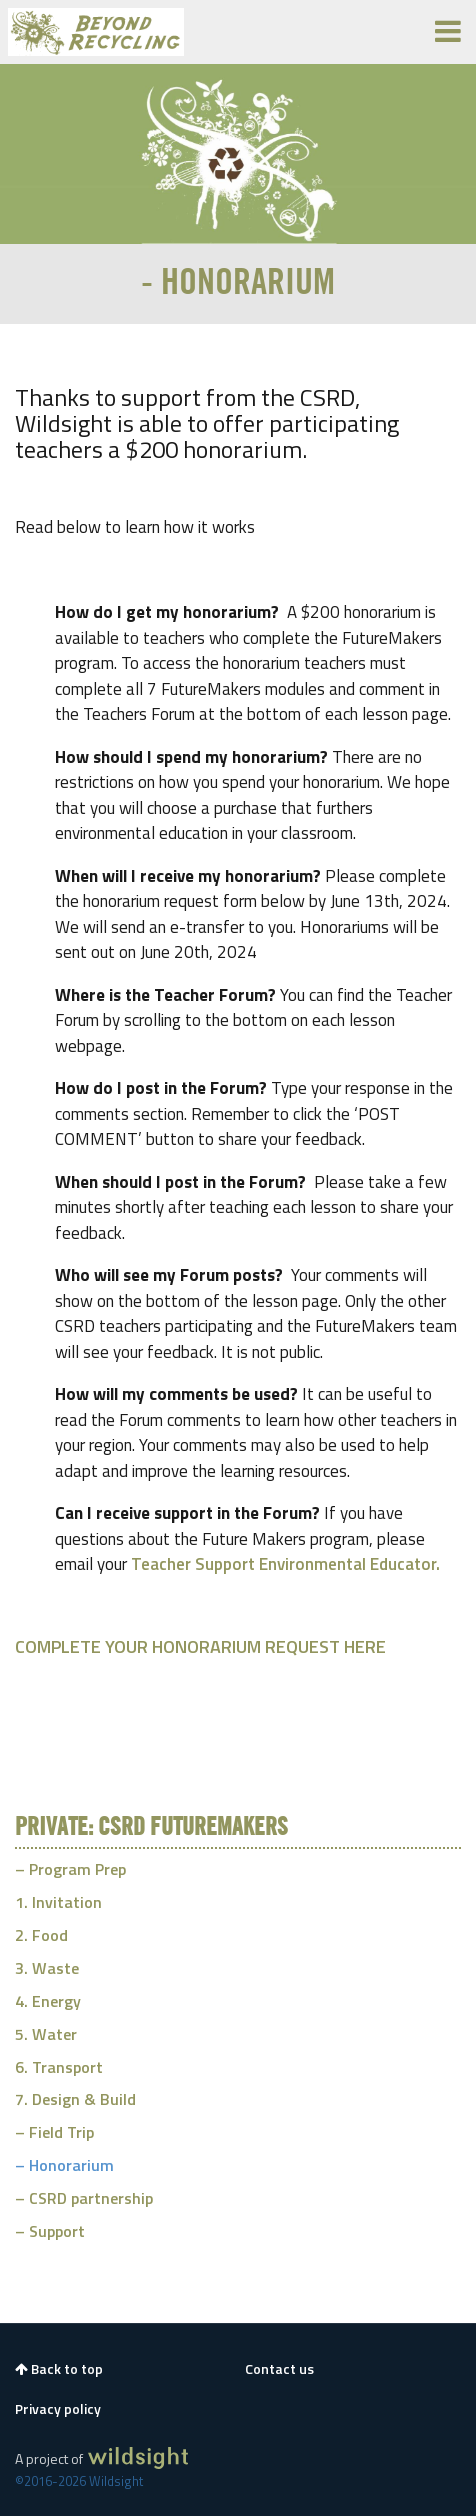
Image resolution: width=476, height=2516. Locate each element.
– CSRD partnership (84, 2198)
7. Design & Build (75, 2099)
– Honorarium (64, 2165)
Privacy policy (58, 2409)
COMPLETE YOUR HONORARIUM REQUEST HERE (200, 1646)
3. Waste (47, 1968)
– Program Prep (70, 1869)
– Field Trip (54, 2132)
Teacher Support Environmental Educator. (285, 1564)
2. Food (41, 1935)
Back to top (59, 2369)
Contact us (279, 2369)
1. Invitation (58, 1902)
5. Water (46, 2034)
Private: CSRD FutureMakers (151, 1828)
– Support (50, 2231)
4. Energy (48, 2001)
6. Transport (59, 2067)
